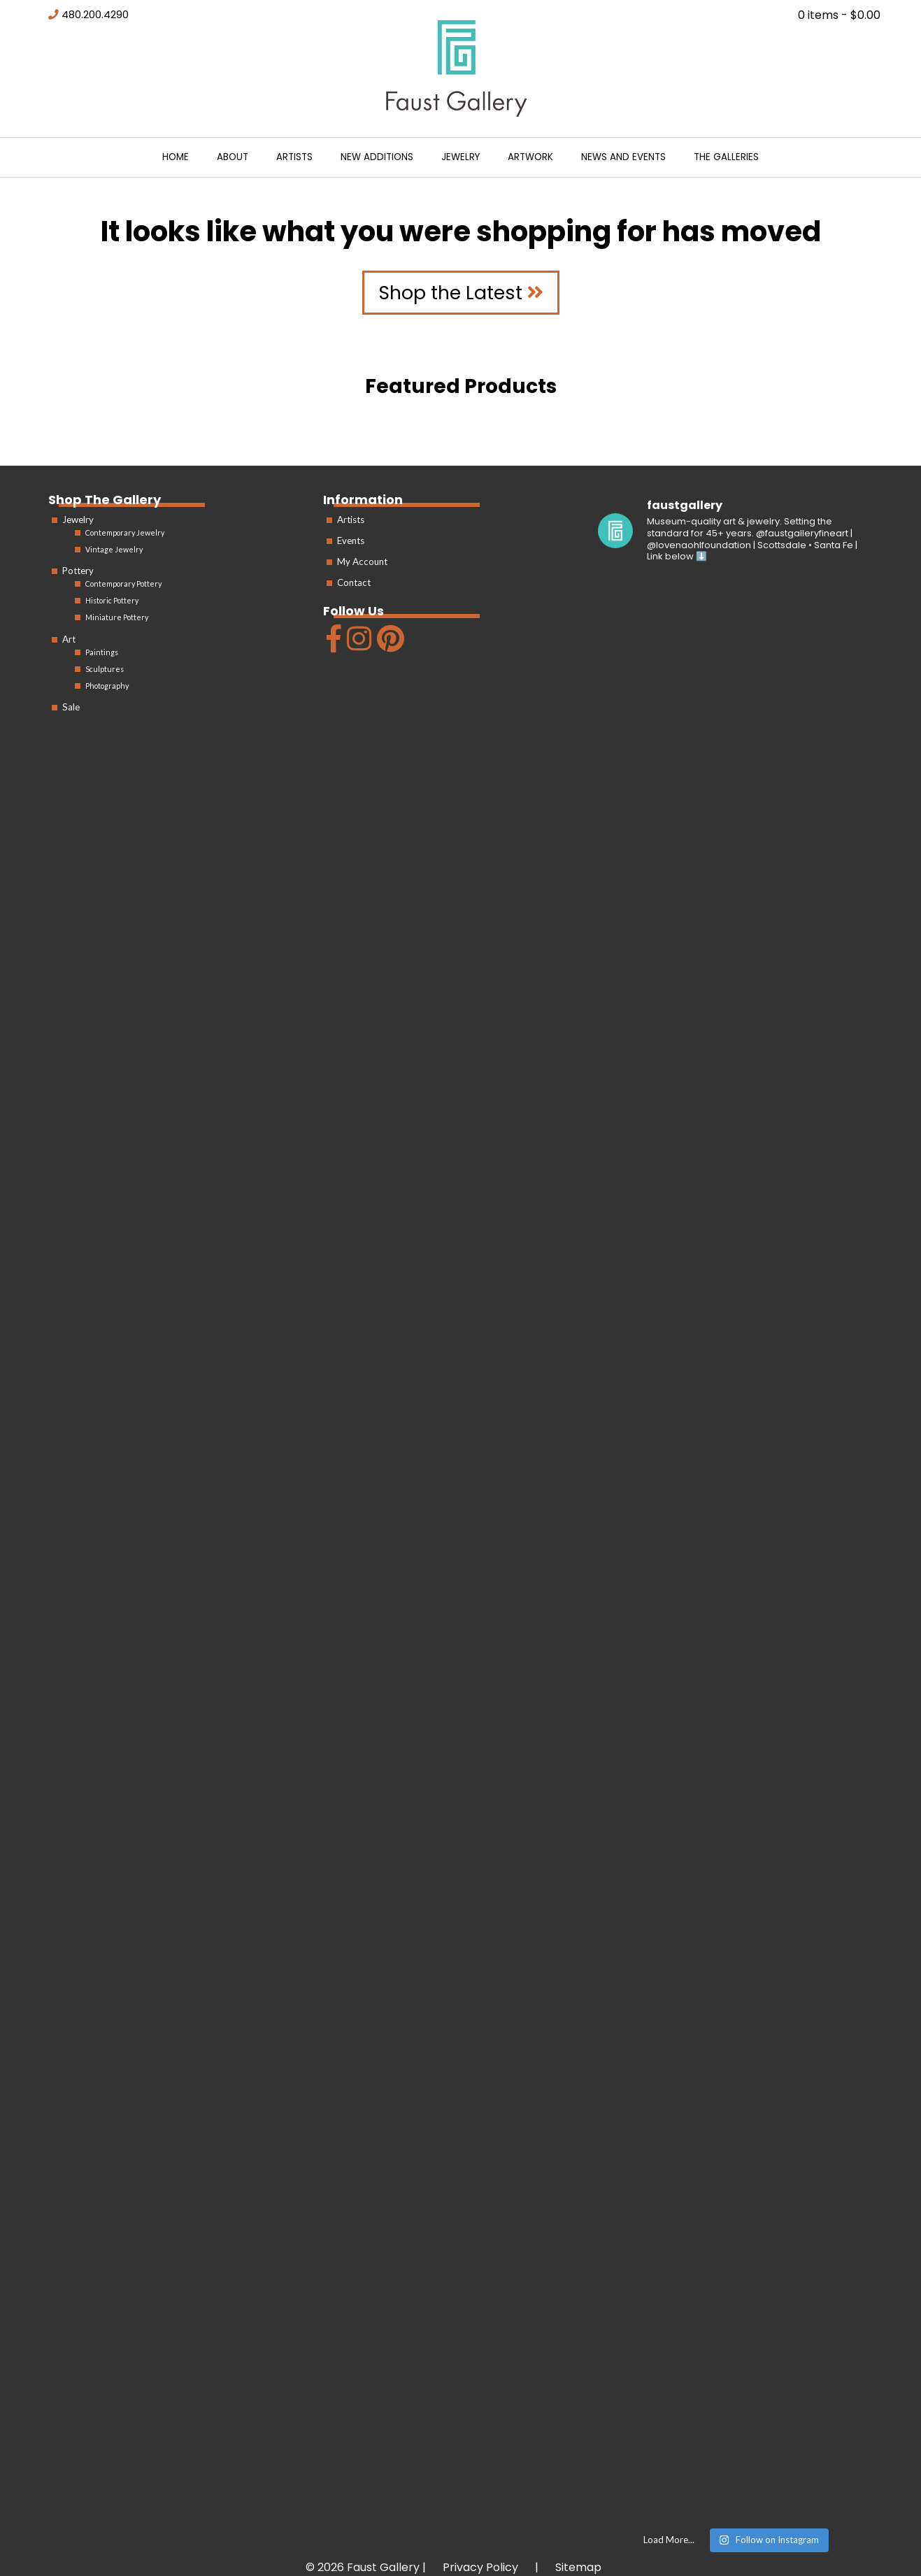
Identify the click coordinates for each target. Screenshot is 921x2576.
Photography (107, 685)
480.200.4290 (95, 15)
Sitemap (578, 2567)
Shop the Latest (460, 293)
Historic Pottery (111, 600)
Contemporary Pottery (123, 583)
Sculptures (104, 668)
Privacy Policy (480, 2567)
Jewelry (460, 157)
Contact (354, 582)
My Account (362, 561)
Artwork (530, 157)
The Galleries (726, 157)
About (232, 157)
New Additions (377, 157)
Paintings (101, 652)
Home (175, 157)
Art (69, 639)
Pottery (78, 570)
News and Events (623, 157)
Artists (294, 157)
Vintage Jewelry (114, 549)
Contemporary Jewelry (124, 532)
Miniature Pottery (116, 617)
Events (350, 540)
